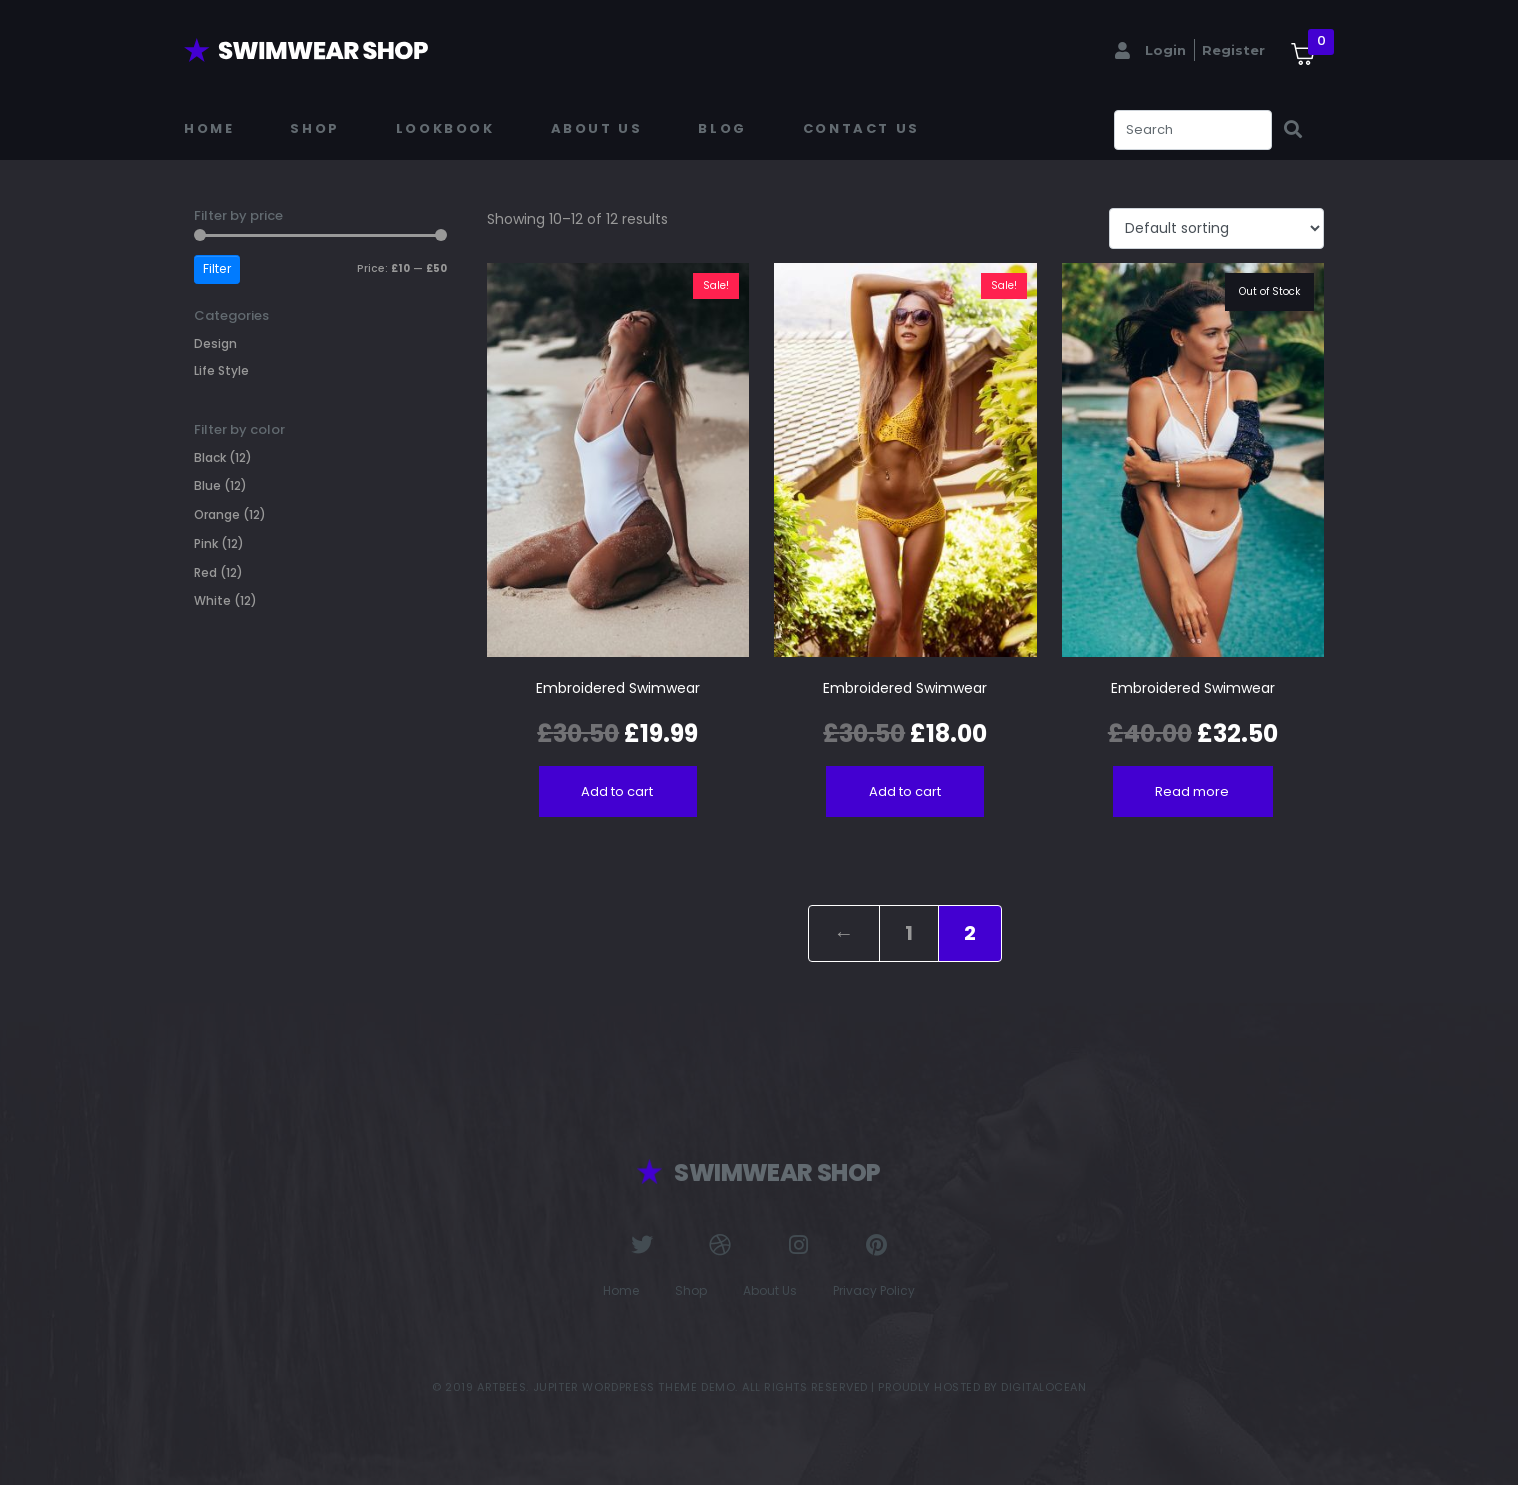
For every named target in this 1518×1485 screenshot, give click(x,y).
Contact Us (861, 128)
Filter (217, 268)
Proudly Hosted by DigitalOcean (982, 1387)
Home (209, 128)
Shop (314, 128)
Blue (207, 485)
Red (205, 572)
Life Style (221, 370)
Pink (206, 543)
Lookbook (445, 128)
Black (210, 457)
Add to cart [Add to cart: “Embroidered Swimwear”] (617, 791)
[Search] (1293, 130)
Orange (217, 514)
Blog (722, 128)
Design (215, 343)
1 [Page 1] (909, 933)
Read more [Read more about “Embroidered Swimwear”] (1192, 791)
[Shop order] (1216, 229)
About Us (597, 128)
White (212, 600)
